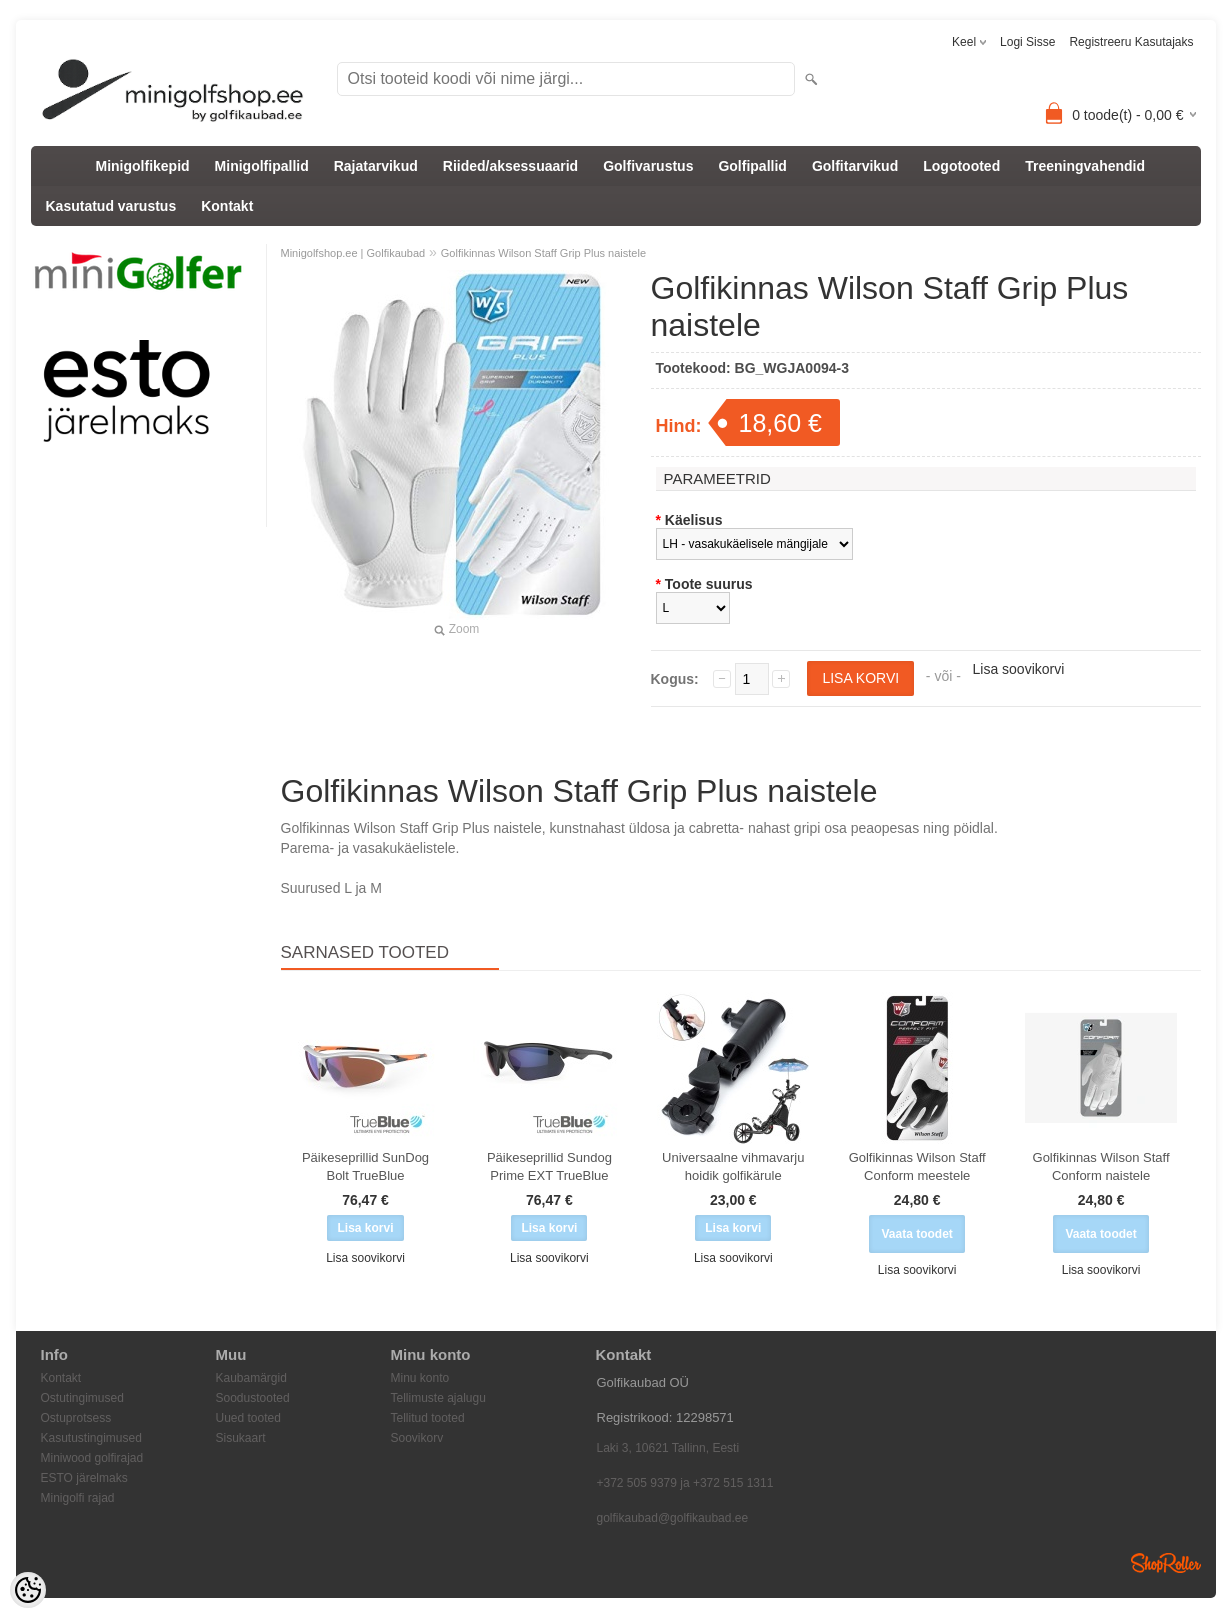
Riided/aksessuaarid (510, 166)
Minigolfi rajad (78, 1498)
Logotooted (961, 166)
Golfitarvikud (855, 166)
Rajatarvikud (376, 166)
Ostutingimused (82, 1398)
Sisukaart (241, 1438)
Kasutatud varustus (111, 206)
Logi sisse (1027, 42)
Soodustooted (253, 1398)
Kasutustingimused (91, 1438)
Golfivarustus (648, 166)
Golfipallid (752, 166)
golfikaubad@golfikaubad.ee (673, 1518)
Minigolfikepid (143, 166)
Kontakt (227, 206)
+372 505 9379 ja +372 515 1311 (685, 1483)
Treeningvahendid (1085, 166)
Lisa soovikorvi (1019, 669)
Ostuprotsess (76, 1418)
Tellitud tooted (428, 1418)
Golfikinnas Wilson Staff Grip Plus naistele (543, 253)
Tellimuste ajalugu (438, 1398)
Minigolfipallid (262, 166)
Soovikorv (417, 1438)
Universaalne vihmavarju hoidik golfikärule (733, 1166)
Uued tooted (248, 1418)
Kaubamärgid (251, 1378)
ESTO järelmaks (84, 1478)
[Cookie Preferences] (28, 1590)
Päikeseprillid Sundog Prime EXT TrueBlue (549, 1166)
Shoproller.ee (1166, 1563)
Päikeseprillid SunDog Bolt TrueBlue (365, 1166)
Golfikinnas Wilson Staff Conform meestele (917, 1166)
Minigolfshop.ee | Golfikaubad (353, 253)
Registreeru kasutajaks (1131, 42)
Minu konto (420, 1378)
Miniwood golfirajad (92, 1458)
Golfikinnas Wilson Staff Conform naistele (1101, 1166)
